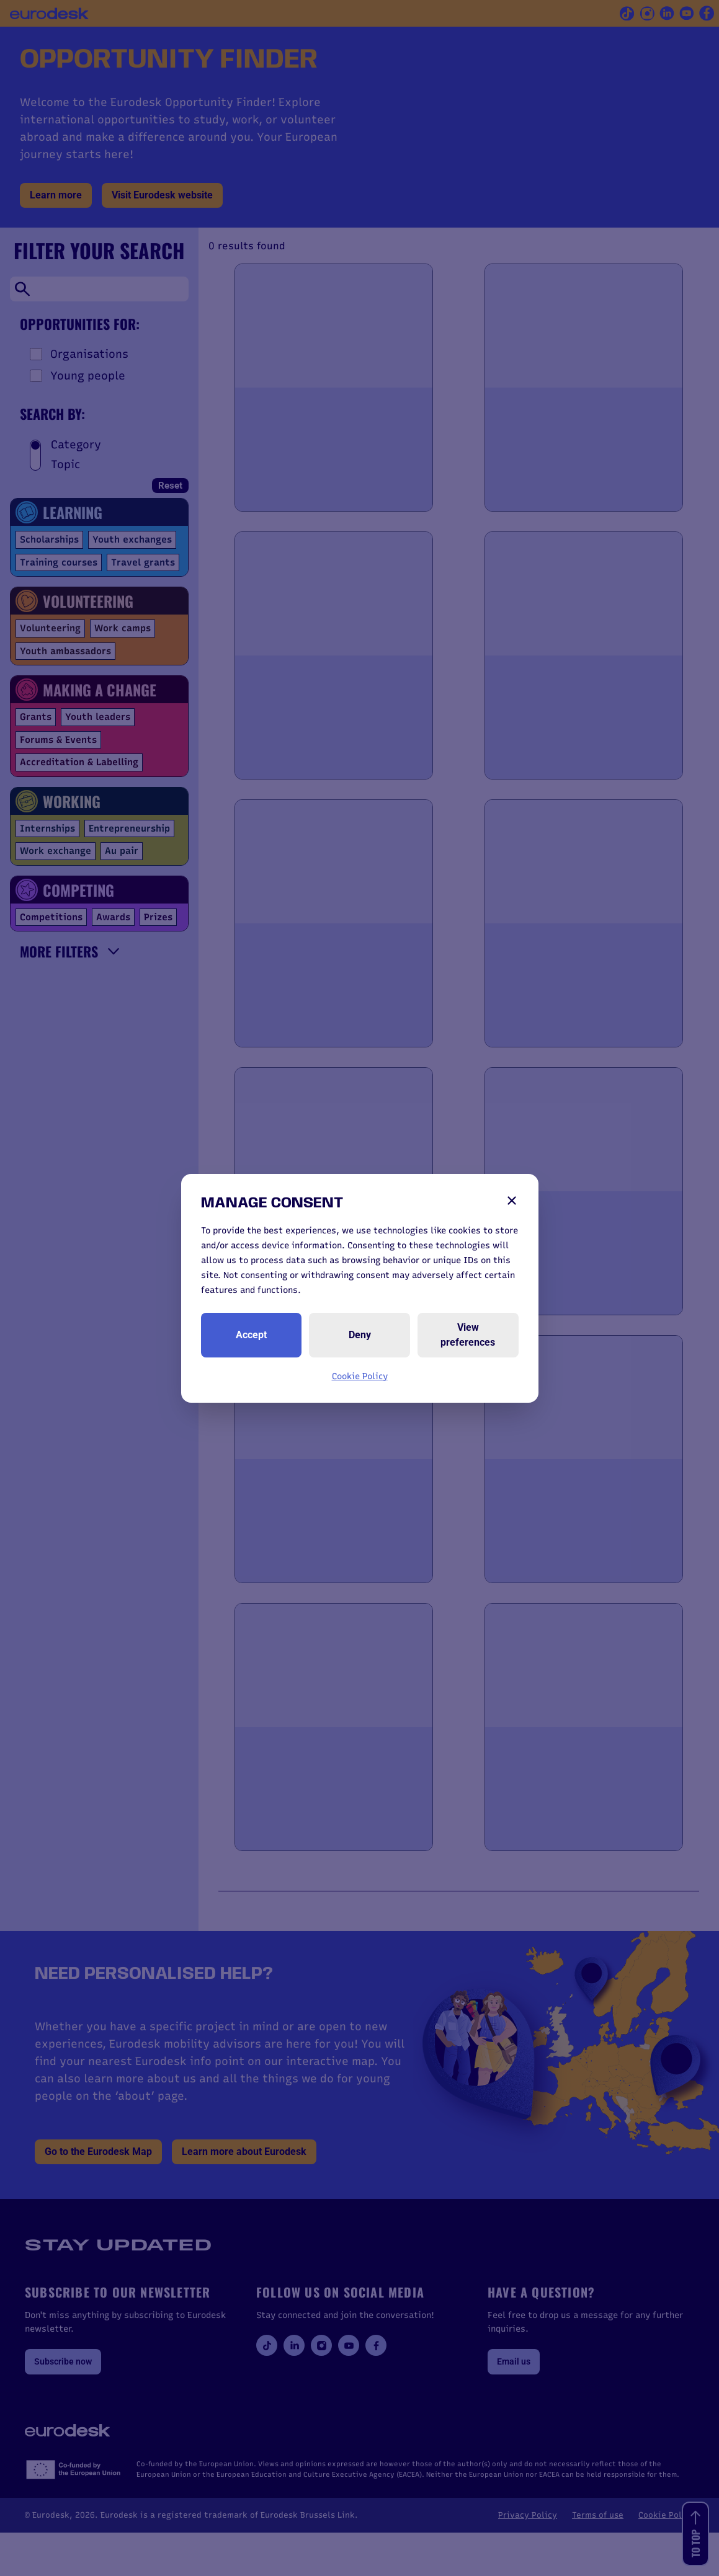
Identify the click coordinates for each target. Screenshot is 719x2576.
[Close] (512, 1200)
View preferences (467, 1334)
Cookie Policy (360, 1376)
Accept (251, 1335)
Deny (360, 1335)
